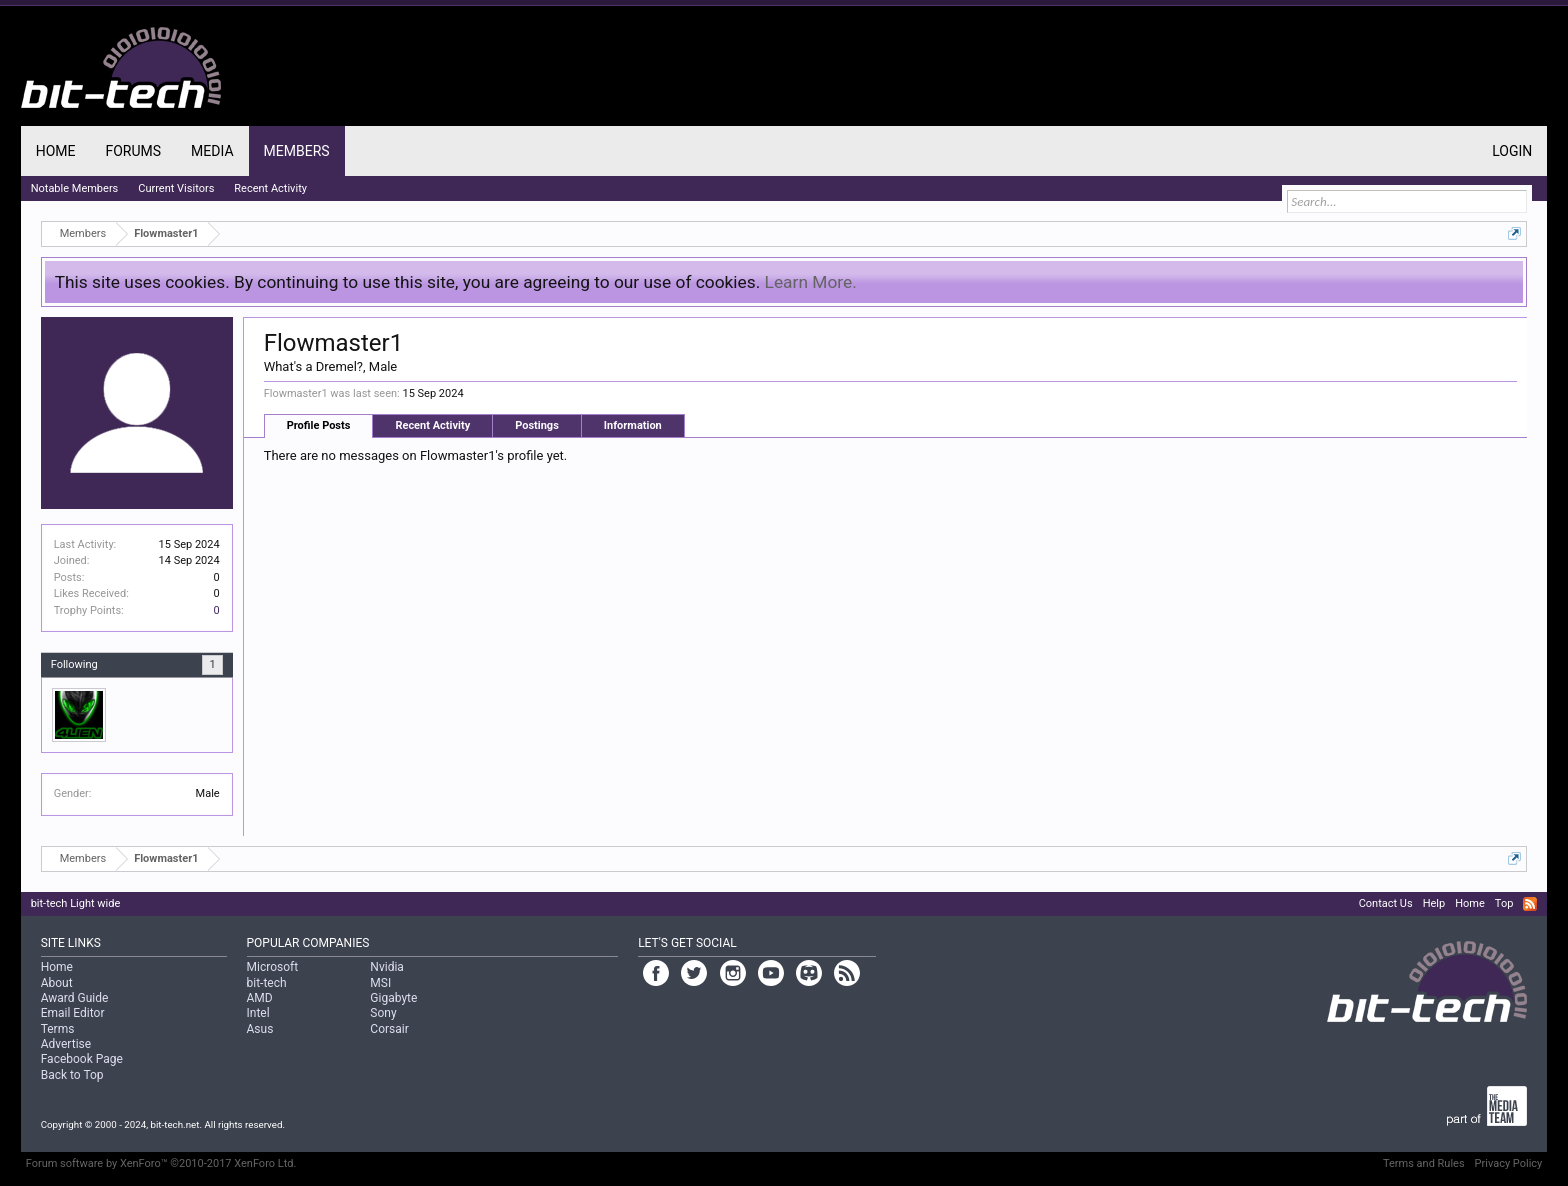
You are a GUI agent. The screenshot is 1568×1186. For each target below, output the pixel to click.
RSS (1530, 904)
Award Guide (75, 998)
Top (1504, 903)
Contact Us (1386, 903)
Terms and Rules (1424, 1163)
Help (1434, 903)
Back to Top (72, 1075)
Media (212, 151)
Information (633, 425)
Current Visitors (176, 188)
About (57, 983)
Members (297, 151)
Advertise (66, 1044)
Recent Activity (432, 425)
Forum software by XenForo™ (161, 1163)
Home (56, 151)
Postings (537, 425)
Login (1512, 151)
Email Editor (73, 1013)
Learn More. (811, 282)
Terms (58, 1029)
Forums (133, 151)
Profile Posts (319, 425)
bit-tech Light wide (76, 903)
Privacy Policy (1509, 1163)
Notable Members (75, 188)
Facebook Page (82, 1059)
